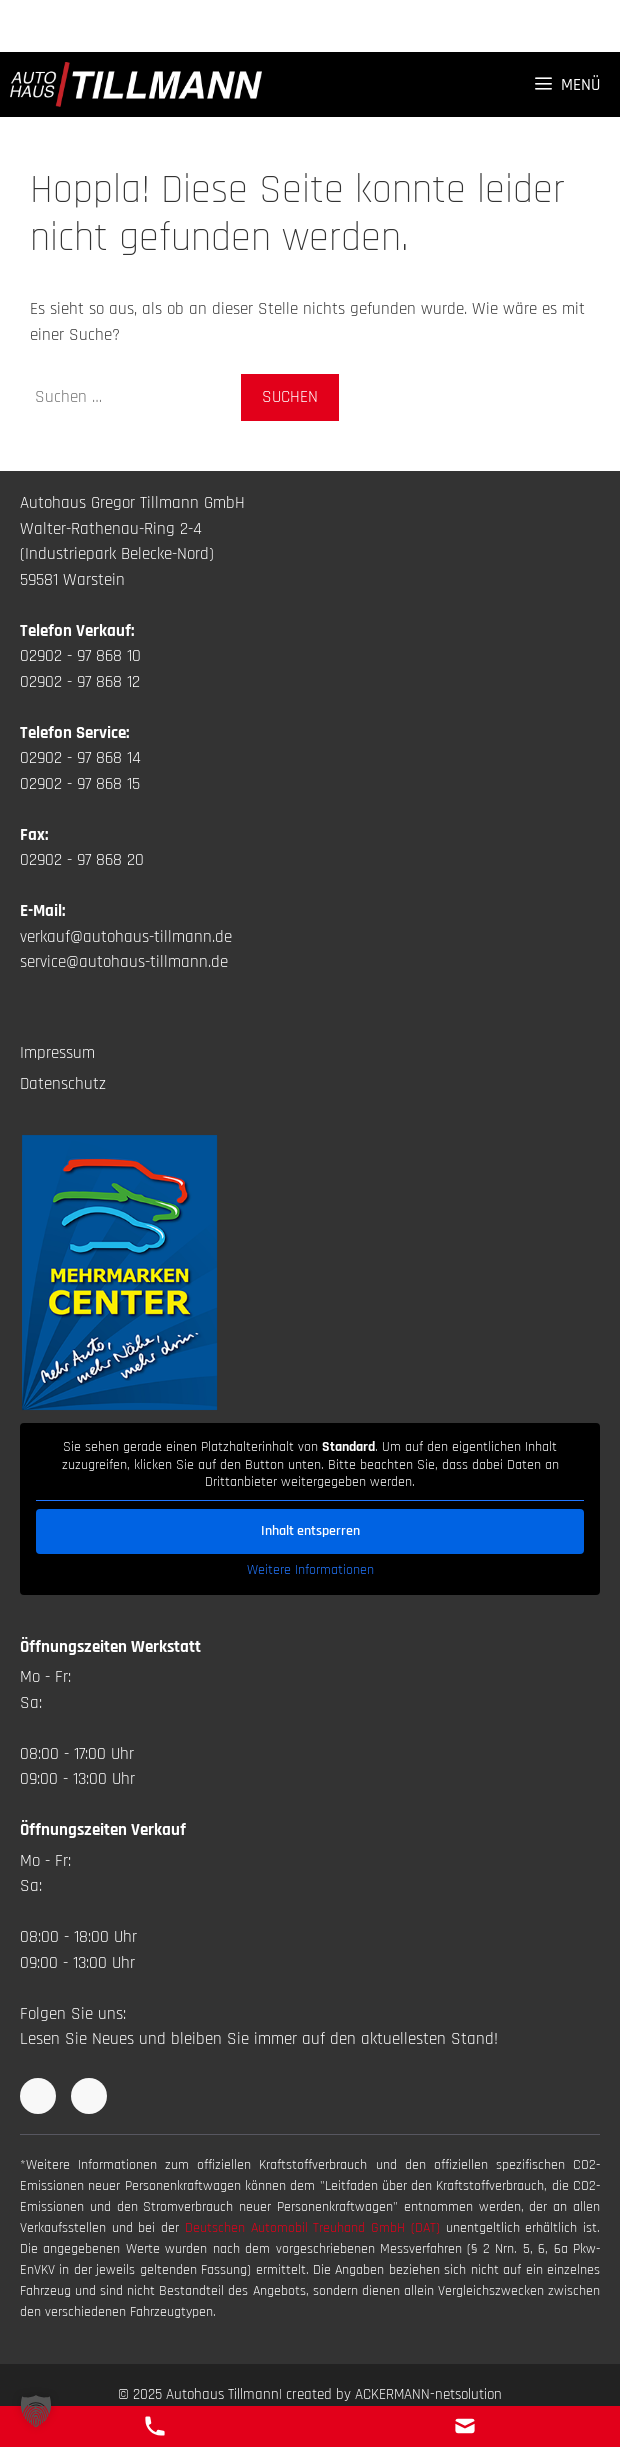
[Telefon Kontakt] (155, 2426)
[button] (36, 2411)
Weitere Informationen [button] (310, 1569)
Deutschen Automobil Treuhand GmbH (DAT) (315, 2228)
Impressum (57, 1053)
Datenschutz (63, 1084)
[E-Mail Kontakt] (465, 2426)
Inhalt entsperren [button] (310, 1530)
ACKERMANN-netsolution (428, 2394)
